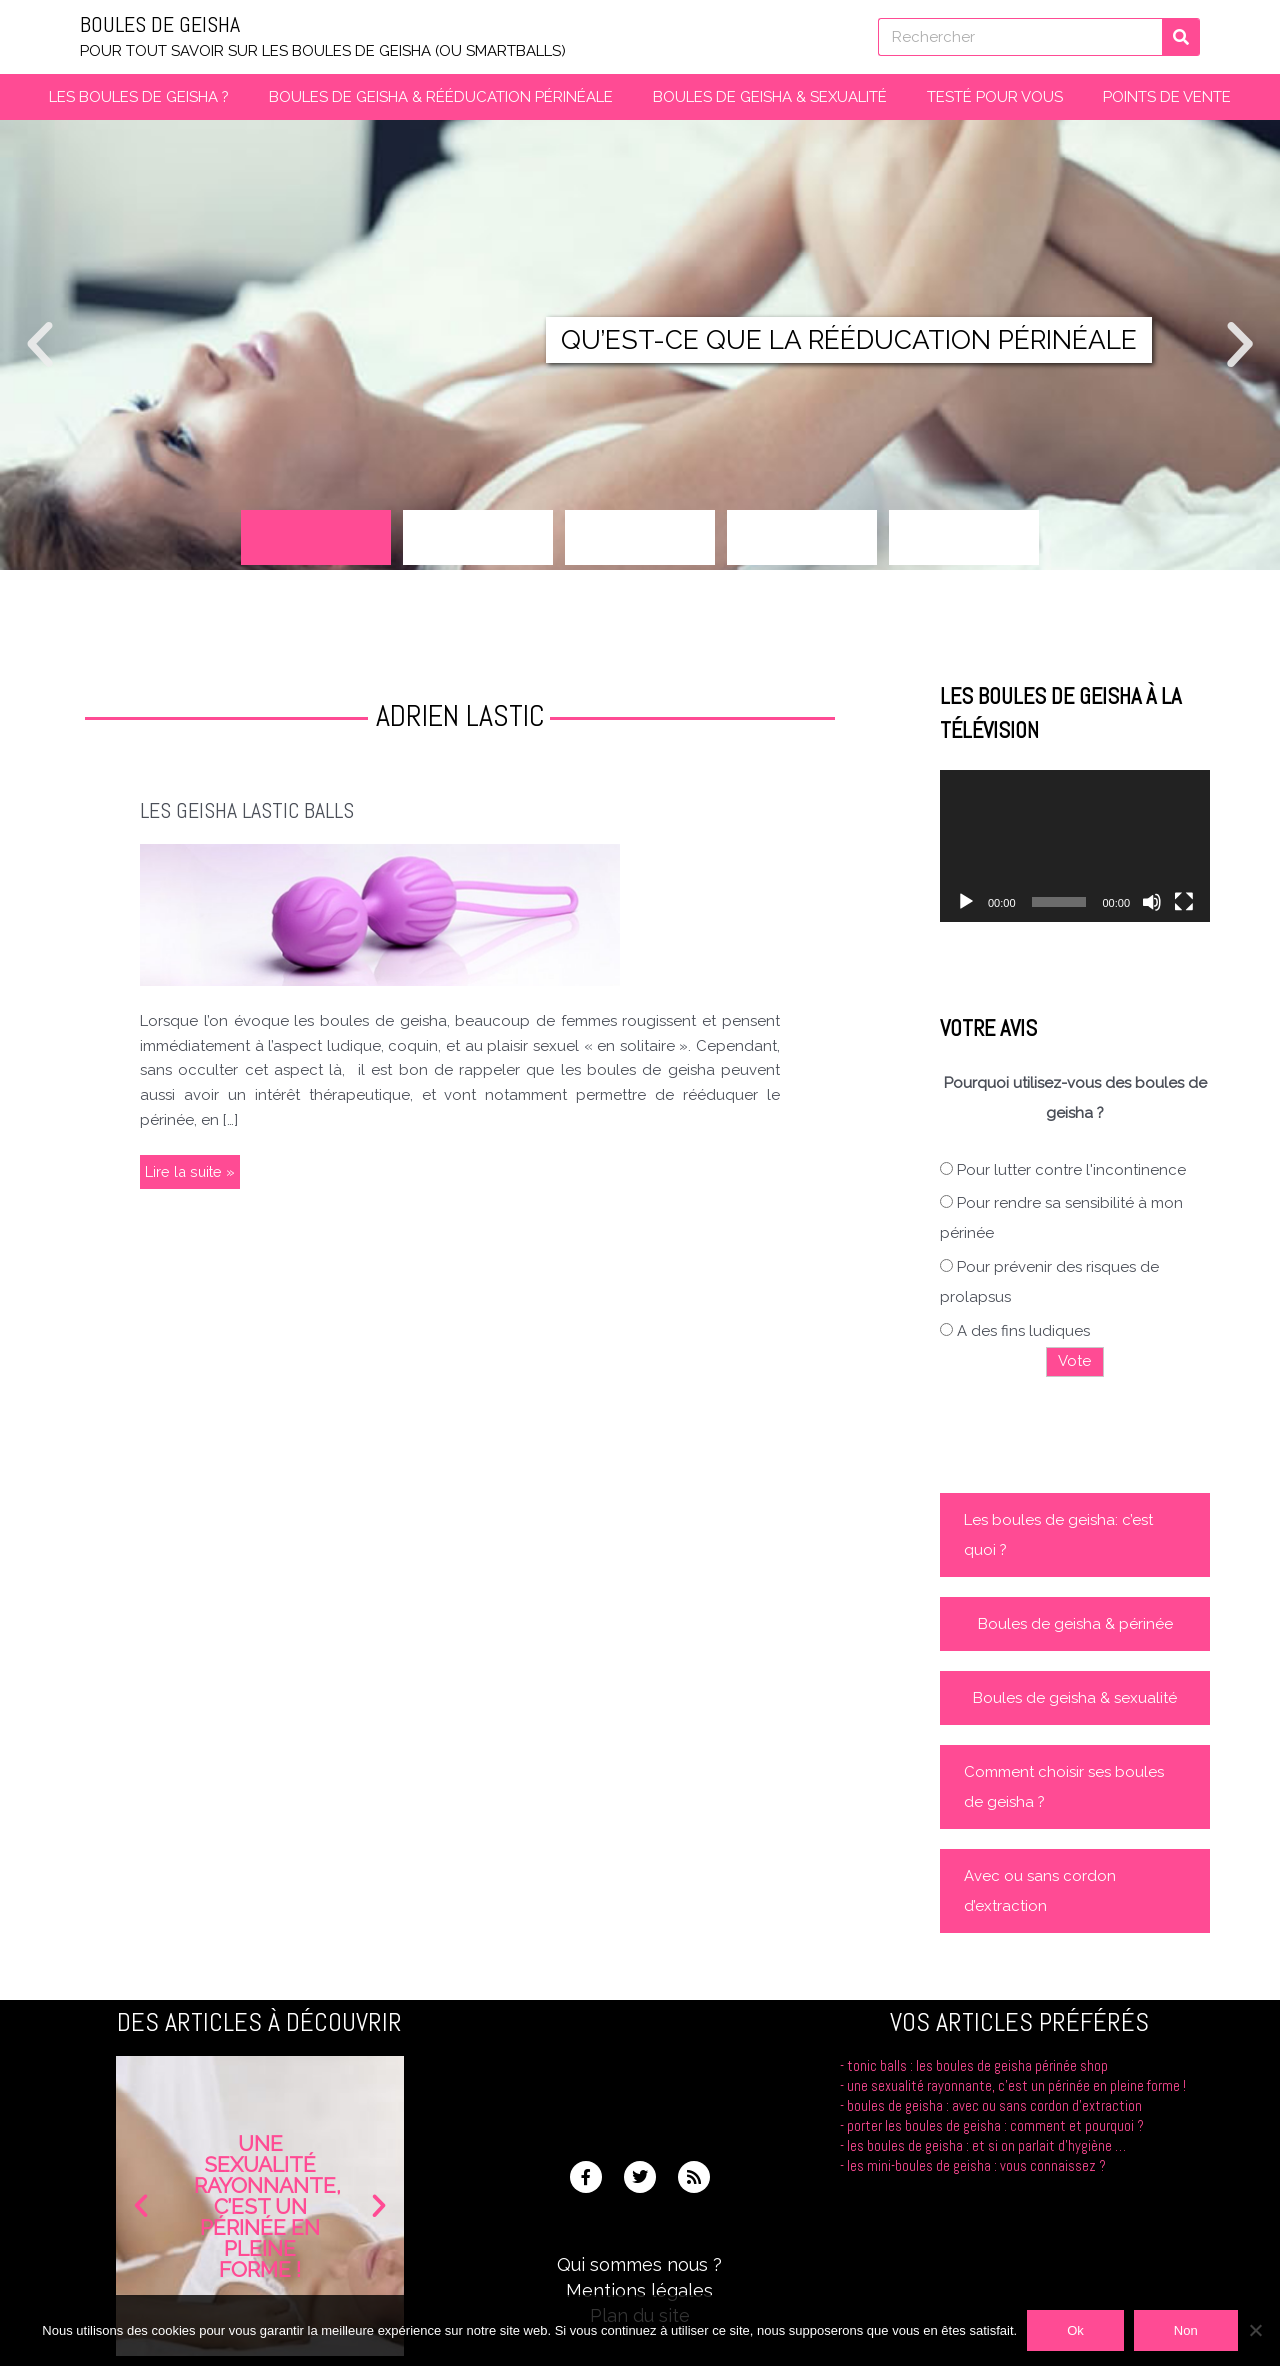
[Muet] (1152, 902)
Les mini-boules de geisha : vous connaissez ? (975, 2163)
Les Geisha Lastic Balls (251, 810)
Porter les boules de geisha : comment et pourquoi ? (994, 2124)
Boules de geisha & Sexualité (770, 97)
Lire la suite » (190, 1168)
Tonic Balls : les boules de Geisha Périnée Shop (976, 2065)
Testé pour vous (995, 97)
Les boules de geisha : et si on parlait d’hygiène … (985, 2143)
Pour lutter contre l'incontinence (1071, 1169)
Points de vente (1167, 97)
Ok (1075, 2330)
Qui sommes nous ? (639, 2264)
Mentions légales (639, 2289)
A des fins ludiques (1023, 1331)
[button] (40, 345)
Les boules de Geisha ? (139, 97)
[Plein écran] (1184, 902)
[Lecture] (966, 902)
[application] (1075, 846)
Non (1186, 2330)
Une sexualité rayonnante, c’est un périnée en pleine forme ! (1015, 2085)
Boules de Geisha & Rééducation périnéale (441, 97)
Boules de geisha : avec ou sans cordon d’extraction (993, 2104)
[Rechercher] (1181, 37)
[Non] (1255, 2330)
